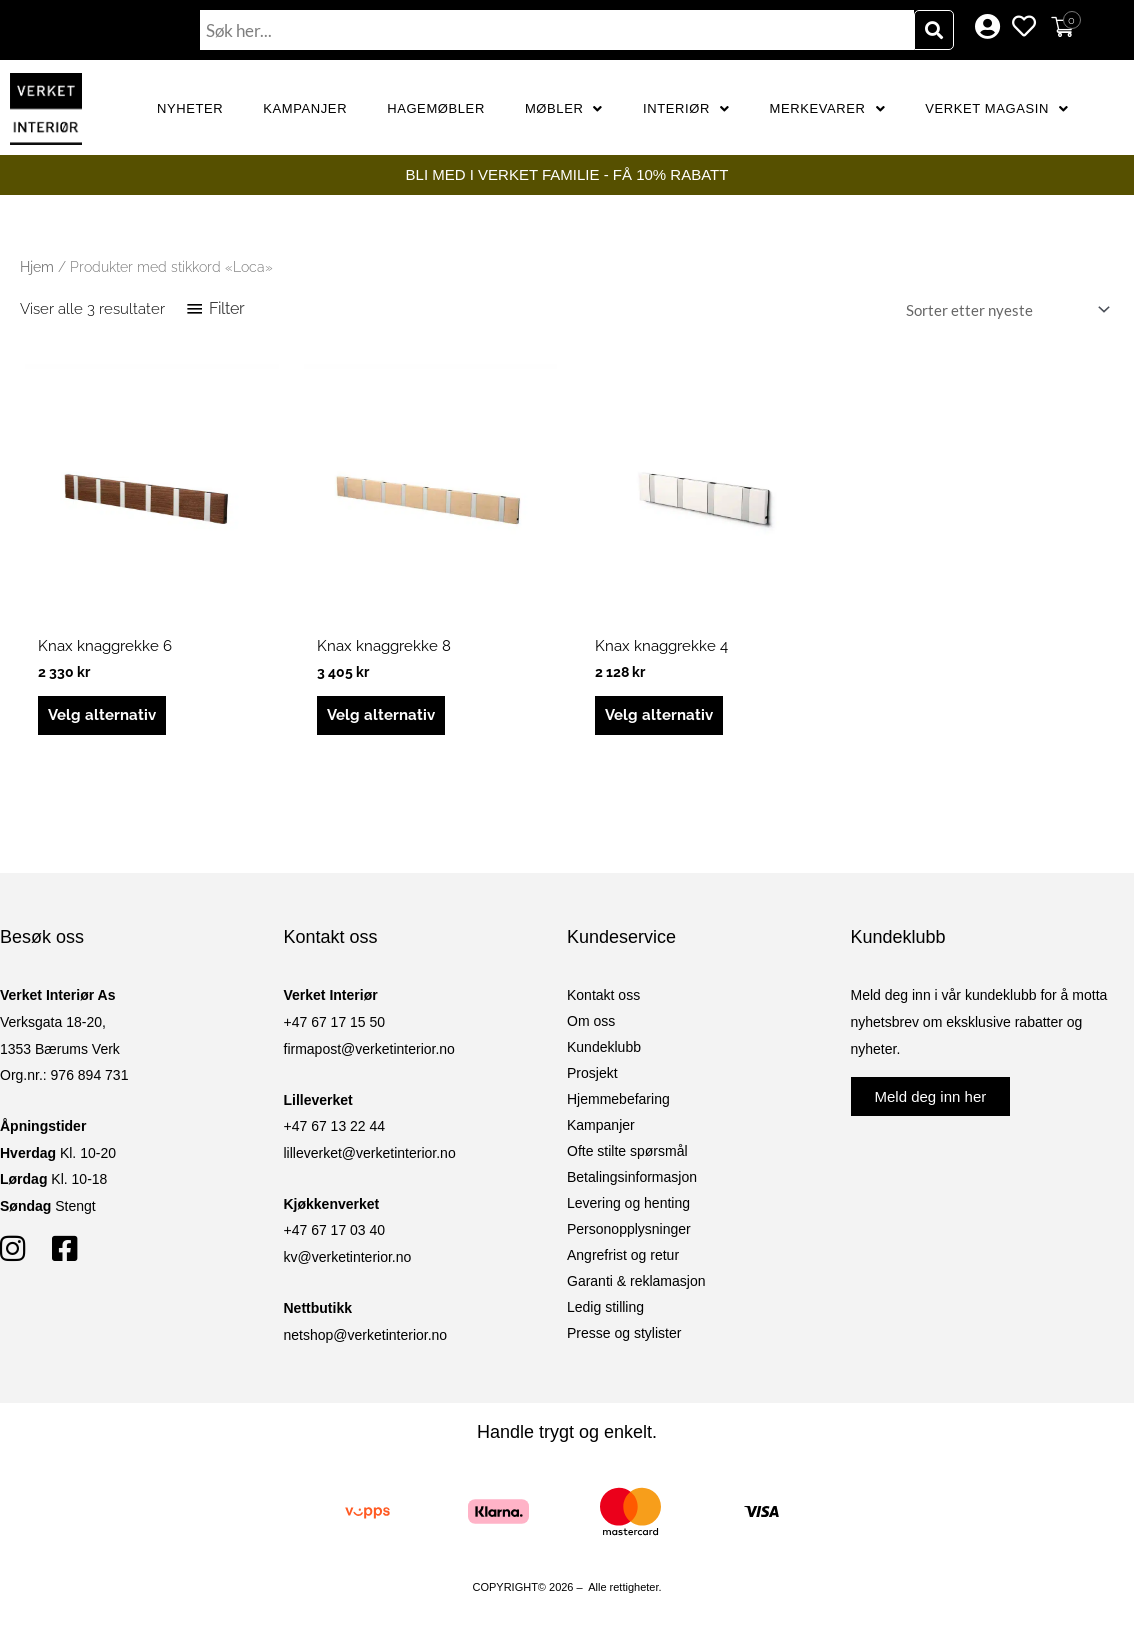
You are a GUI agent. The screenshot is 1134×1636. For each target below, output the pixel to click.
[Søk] (934, 30)
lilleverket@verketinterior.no (370, 1153)
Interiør (686, 108)
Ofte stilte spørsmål (627, 1151)
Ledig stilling (605, 1307)
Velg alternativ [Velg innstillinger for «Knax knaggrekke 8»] (381, 715)
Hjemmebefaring (618, 1099)
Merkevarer (828, 108)
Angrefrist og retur (623, 1255)
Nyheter (190, 108)
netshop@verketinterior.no (366, 1335)
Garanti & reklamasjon (636, 1281)
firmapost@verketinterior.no (369, 1049)
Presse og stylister (624, 1333)
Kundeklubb (604, 1047)
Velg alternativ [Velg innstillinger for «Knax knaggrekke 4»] (659, 715)
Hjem (37, 267)
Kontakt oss (603, 995)
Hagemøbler (436, 108)
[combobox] (557, 30)
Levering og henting (628, 1203)
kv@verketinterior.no (348, 1257)
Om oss (591, 1021)
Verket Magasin (996, 108)
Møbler (564, 108)
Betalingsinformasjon (632, 1177)
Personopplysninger (629, 1229)
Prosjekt (592, 1073)
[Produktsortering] (1004, 309)
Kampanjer (305, 108)
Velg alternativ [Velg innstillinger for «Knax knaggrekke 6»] (102, 715)
